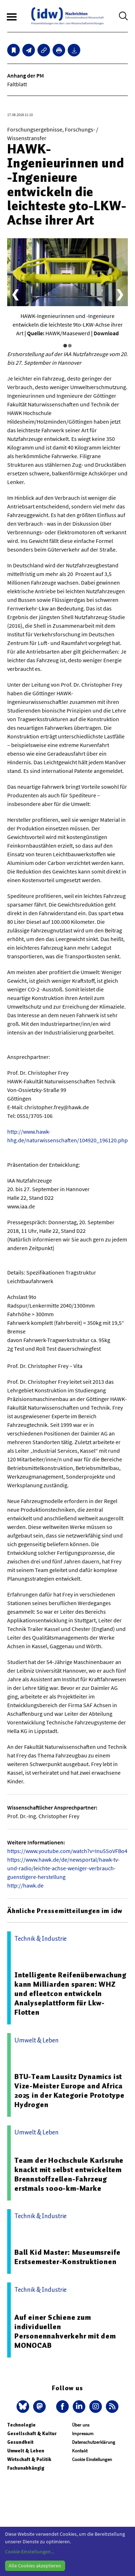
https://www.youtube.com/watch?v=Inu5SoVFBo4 (67, 1850)
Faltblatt (17, 84)
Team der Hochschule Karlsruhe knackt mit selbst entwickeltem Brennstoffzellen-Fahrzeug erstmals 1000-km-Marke (68, 2174)
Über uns (80, 2425)
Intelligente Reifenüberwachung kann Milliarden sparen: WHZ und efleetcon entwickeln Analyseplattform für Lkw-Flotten (70, 1993)
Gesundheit (20, 2442)
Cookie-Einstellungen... (29, 2551)
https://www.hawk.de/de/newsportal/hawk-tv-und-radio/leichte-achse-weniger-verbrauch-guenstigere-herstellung (63, 1868)
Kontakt (79, 2451)
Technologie (21, 2424)
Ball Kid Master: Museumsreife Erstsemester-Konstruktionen (67, 2257)
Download (106, 333)
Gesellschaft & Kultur (32, 2433)
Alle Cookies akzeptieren (35, 2565)
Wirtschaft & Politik (29, 2459)
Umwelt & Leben (25, 2450)
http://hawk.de (25, 1885)
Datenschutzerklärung (93, 2442)
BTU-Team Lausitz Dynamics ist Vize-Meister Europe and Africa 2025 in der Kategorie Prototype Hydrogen (69, 2090)
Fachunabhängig (25, 2468)
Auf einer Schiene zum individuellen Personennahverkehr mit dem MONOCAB (65, 2331)
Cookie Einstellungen (92, 2459)
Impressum (83, 2433)
